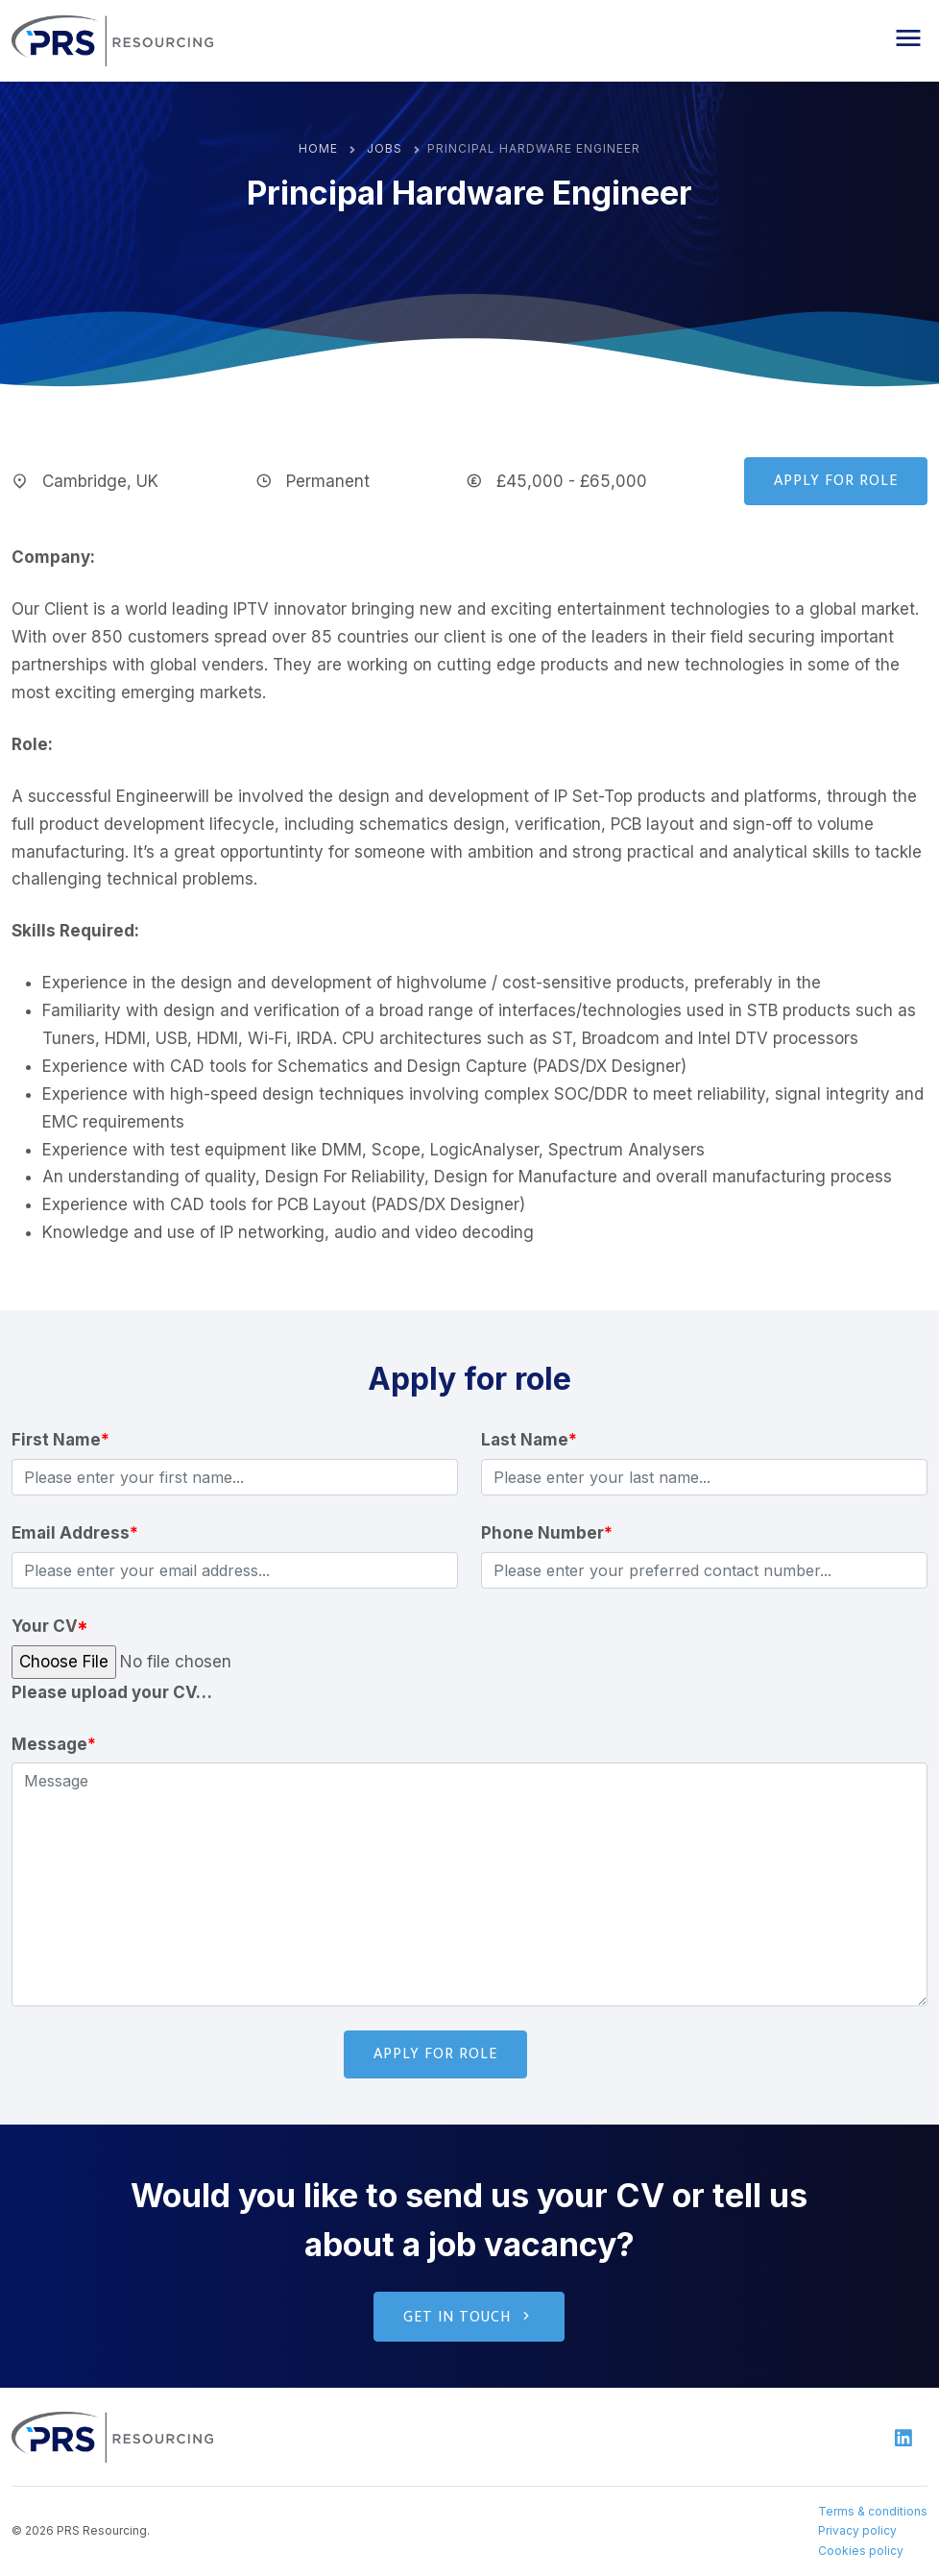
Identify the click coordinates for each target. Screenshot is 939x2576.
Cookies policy (860, 2550)
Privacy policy (857, 2530)
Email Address (75, 1533)
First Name (60, 1439)
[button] (908, 38)
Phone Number (547, 1533)
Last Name (529, 1439)
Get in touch (469, 2317)
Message (54, 1744)
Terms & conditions (872, 2511)
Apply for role (836, 481)
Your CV (50, 1626)
